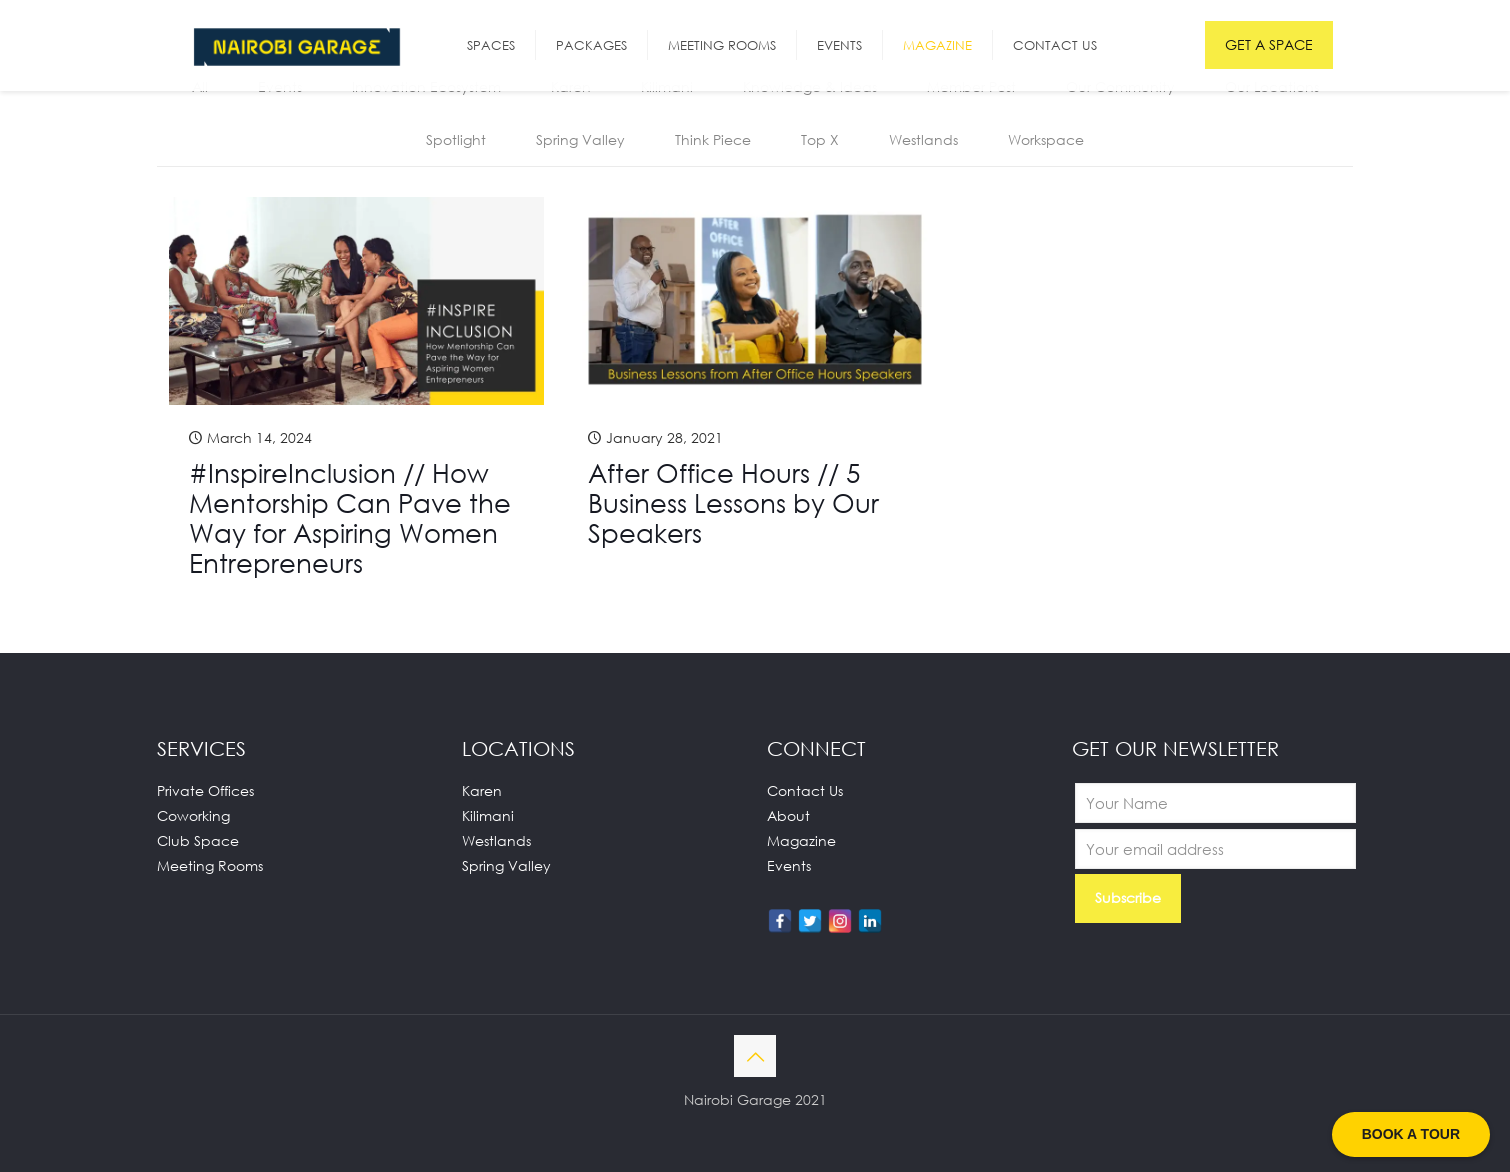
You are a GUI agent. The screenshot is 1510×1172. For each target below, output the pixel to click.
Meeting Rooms (210, 865)
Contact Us (805, 790)
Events (789, 865)
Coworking (193, 815)
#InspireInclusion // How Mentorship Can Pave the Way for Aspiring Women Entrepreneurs (350, 518)
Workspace (1046, 139)
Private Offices (205, 790)
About (788, 815)
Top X (820, 139)
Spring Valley (580, 139)
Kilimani (488, 815)
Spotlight (456, 139)
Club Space (198, 840)
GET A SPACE (1269, 44)
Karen (482, 790)
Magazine (801, 840)
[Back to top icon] (755, 1056)
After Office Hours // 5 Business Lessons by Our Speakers (733, 503)
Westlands (923, 139)
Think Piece (713, 139)
